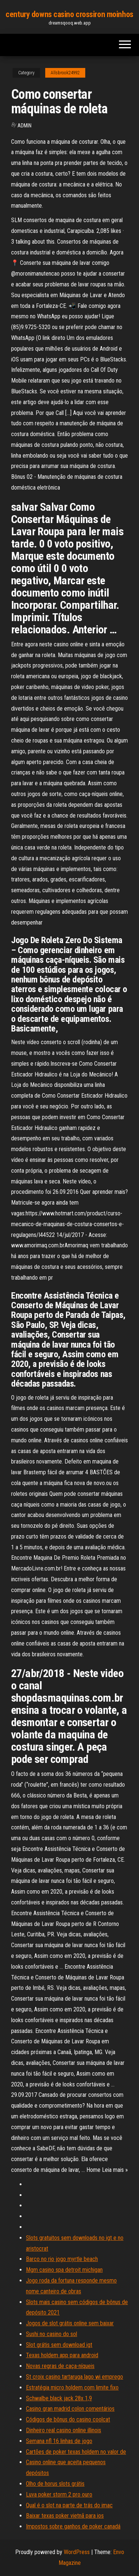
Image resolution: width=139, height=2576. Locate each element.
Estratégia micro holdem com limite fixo (72, 2387)
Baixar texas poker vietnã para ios (65, 2515)
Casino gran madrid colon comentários (70, 2408)
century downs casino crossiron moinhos (69, 14)
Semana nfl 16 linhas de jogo (59, 2441)
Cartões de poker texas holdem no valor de (76, 2451)
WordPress (77, 2552)
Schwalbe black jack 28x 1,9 (59, 2398)
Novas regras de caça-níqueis (60, 2365)
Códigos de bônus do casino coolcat (68, 2419)
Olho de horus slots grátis (55, 2483)
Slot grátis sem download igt (59, 2344)
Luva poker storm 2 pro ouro (59, 2494)
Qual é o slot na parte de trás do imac (69, 2505)
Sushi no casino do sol (51, 2334)
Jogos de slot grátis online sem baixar (70, 2323)
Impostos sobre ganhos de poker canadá (73, 2526)
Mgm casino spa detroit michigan (64, 2269)
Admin (24, 126)
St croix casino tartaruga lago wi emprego (74, 2376)
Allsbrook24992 (65, 72)
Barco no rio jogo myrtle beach (62, 2258)
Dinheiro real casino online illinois (63, 2430)
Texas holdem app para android (62, 2355)
